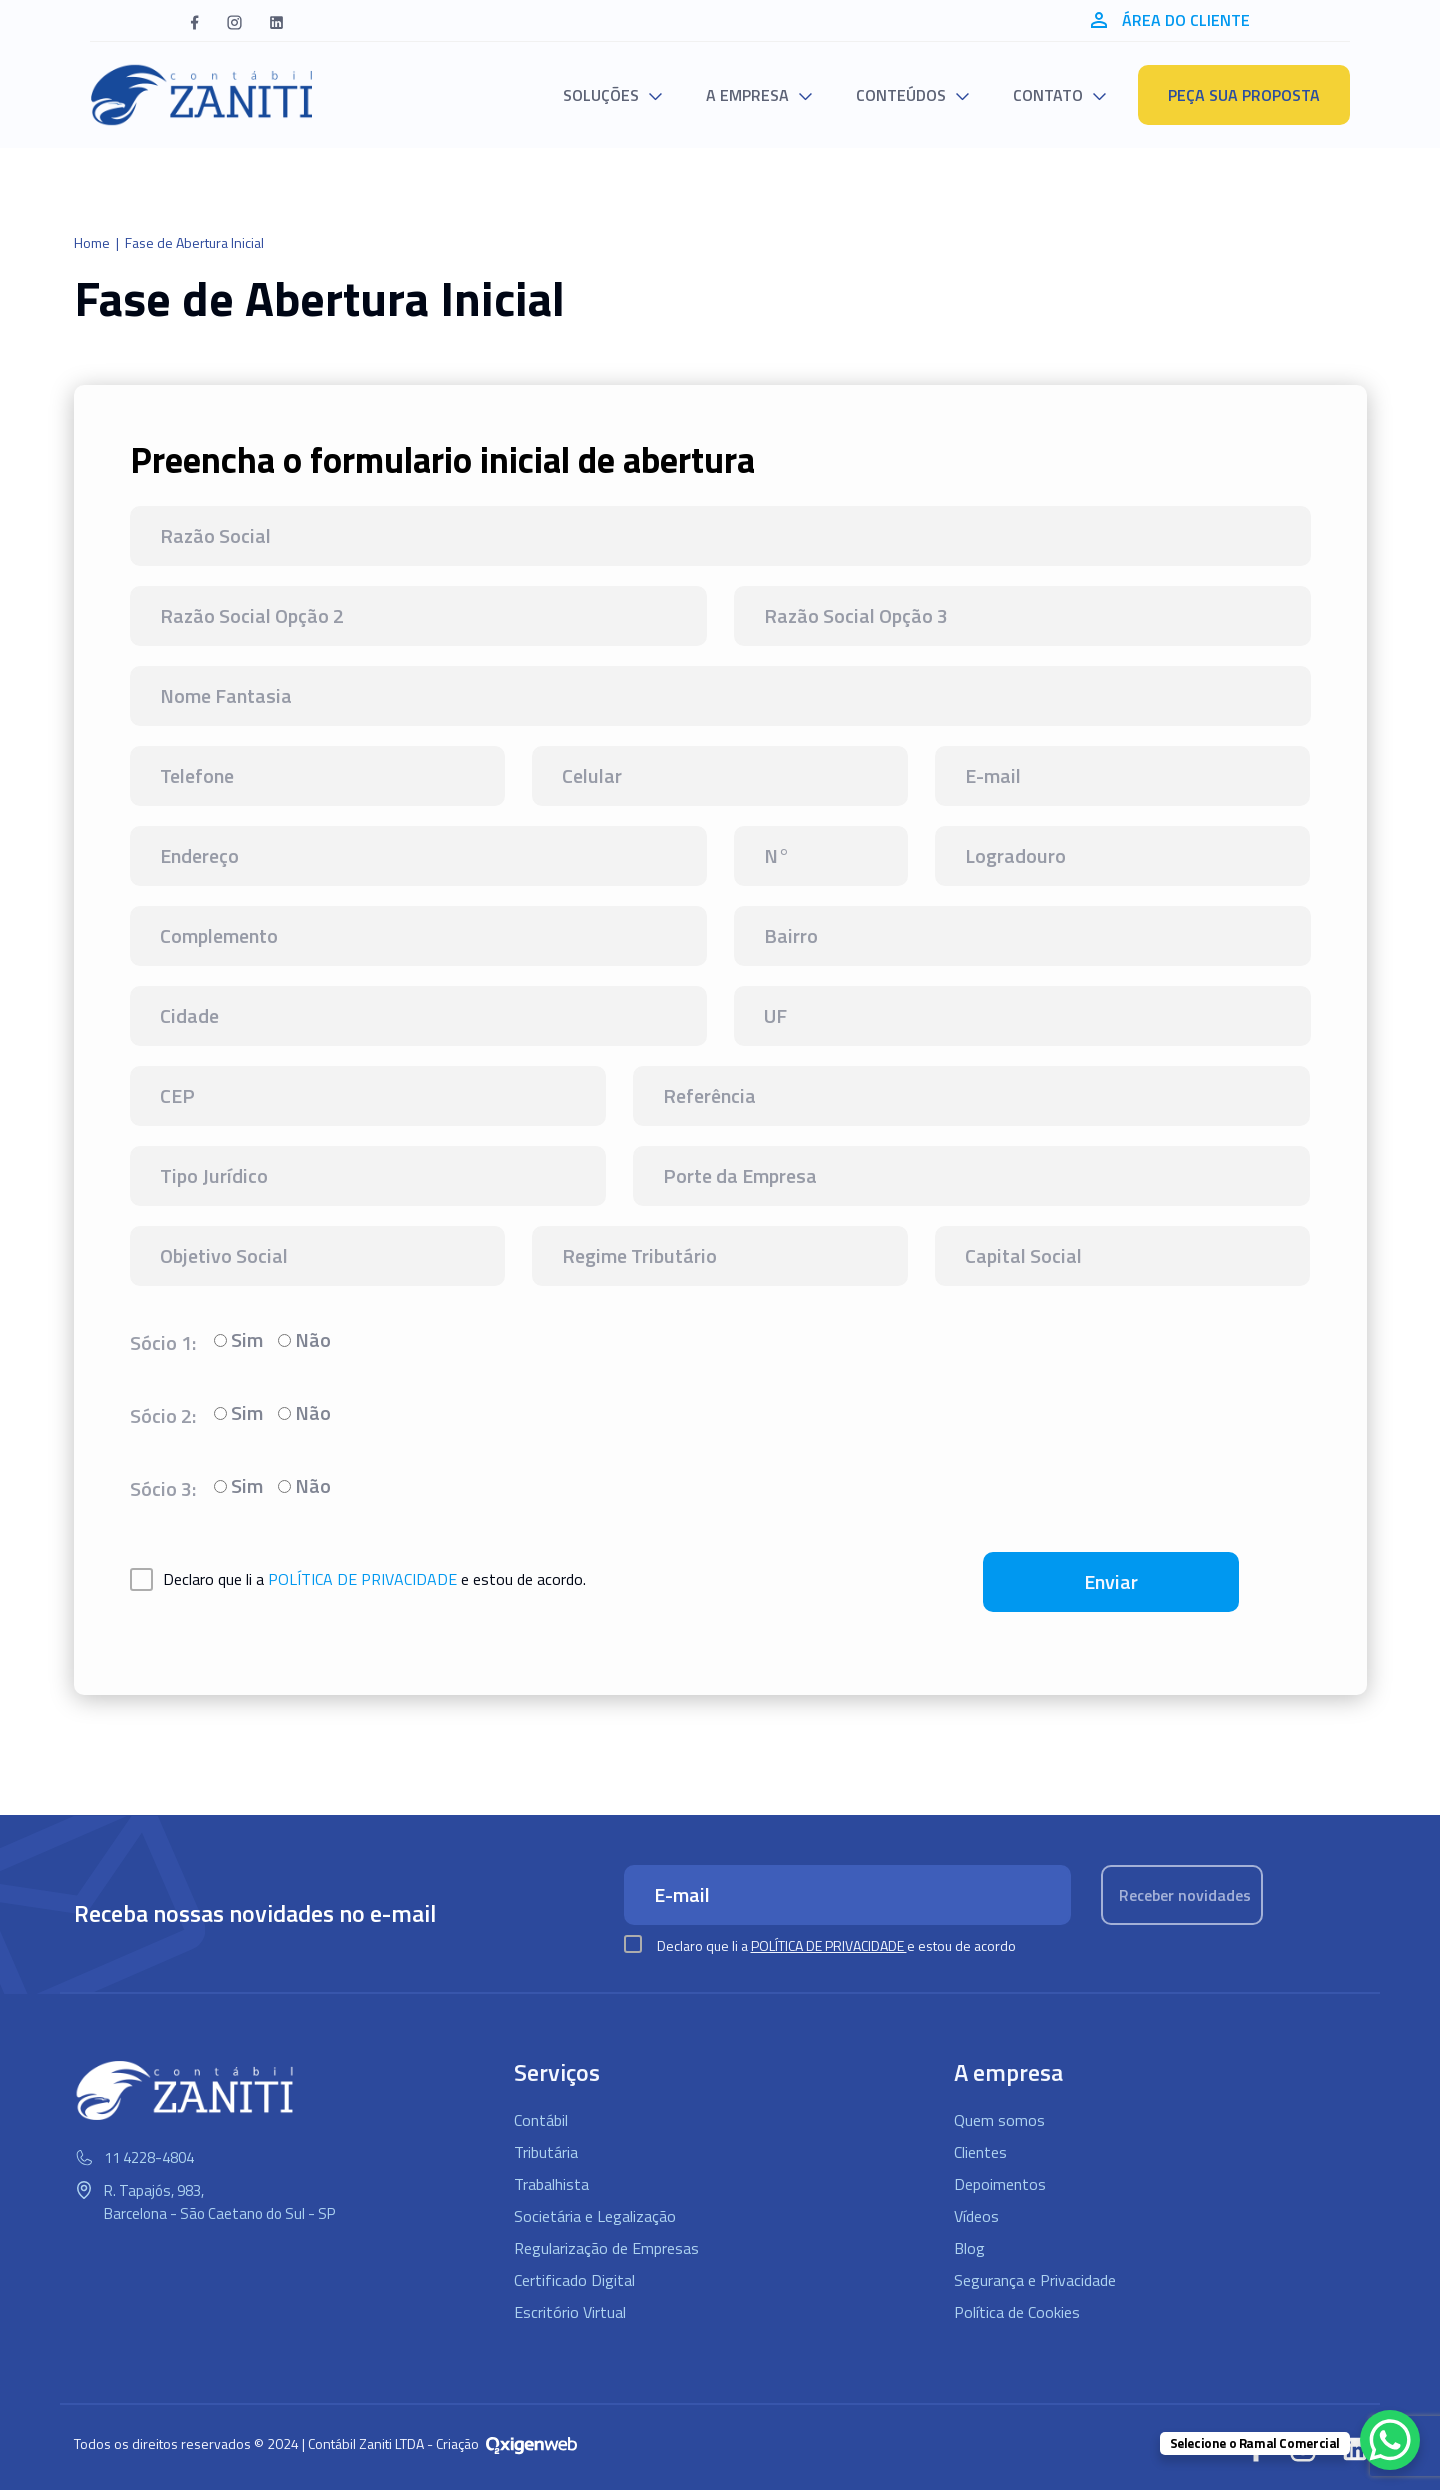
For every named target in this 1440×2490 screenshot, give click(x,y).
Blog (969, 2248)
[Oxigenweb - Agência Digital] (531, 2443)
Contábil (541, 2120)
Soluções (601, 95)
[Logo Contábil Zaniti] (203, 95)
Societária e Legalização (595, 2216)
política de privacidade (362, 1579)
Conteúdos (901, 95)
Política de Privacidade (829, 1945)
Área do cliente (1170, 20)
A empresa (747, 95)
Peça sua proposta (1244, 95)
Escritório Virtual (570, 2312)
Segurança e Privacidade (1035, 2280)
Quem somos (999, 2120)
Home (92, 242)
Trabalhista (551, 2184)
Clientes (980, 2152)
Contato (1048, 95)
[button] (194, 20)
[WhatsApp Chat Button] (1390, 2440)
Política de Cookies (1017, 2312)
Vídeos (976, 2216)
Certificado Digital (574, 2280)
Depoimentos (1000, 2184)
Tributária (546, 2152)
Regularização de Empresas (606, 2248)
